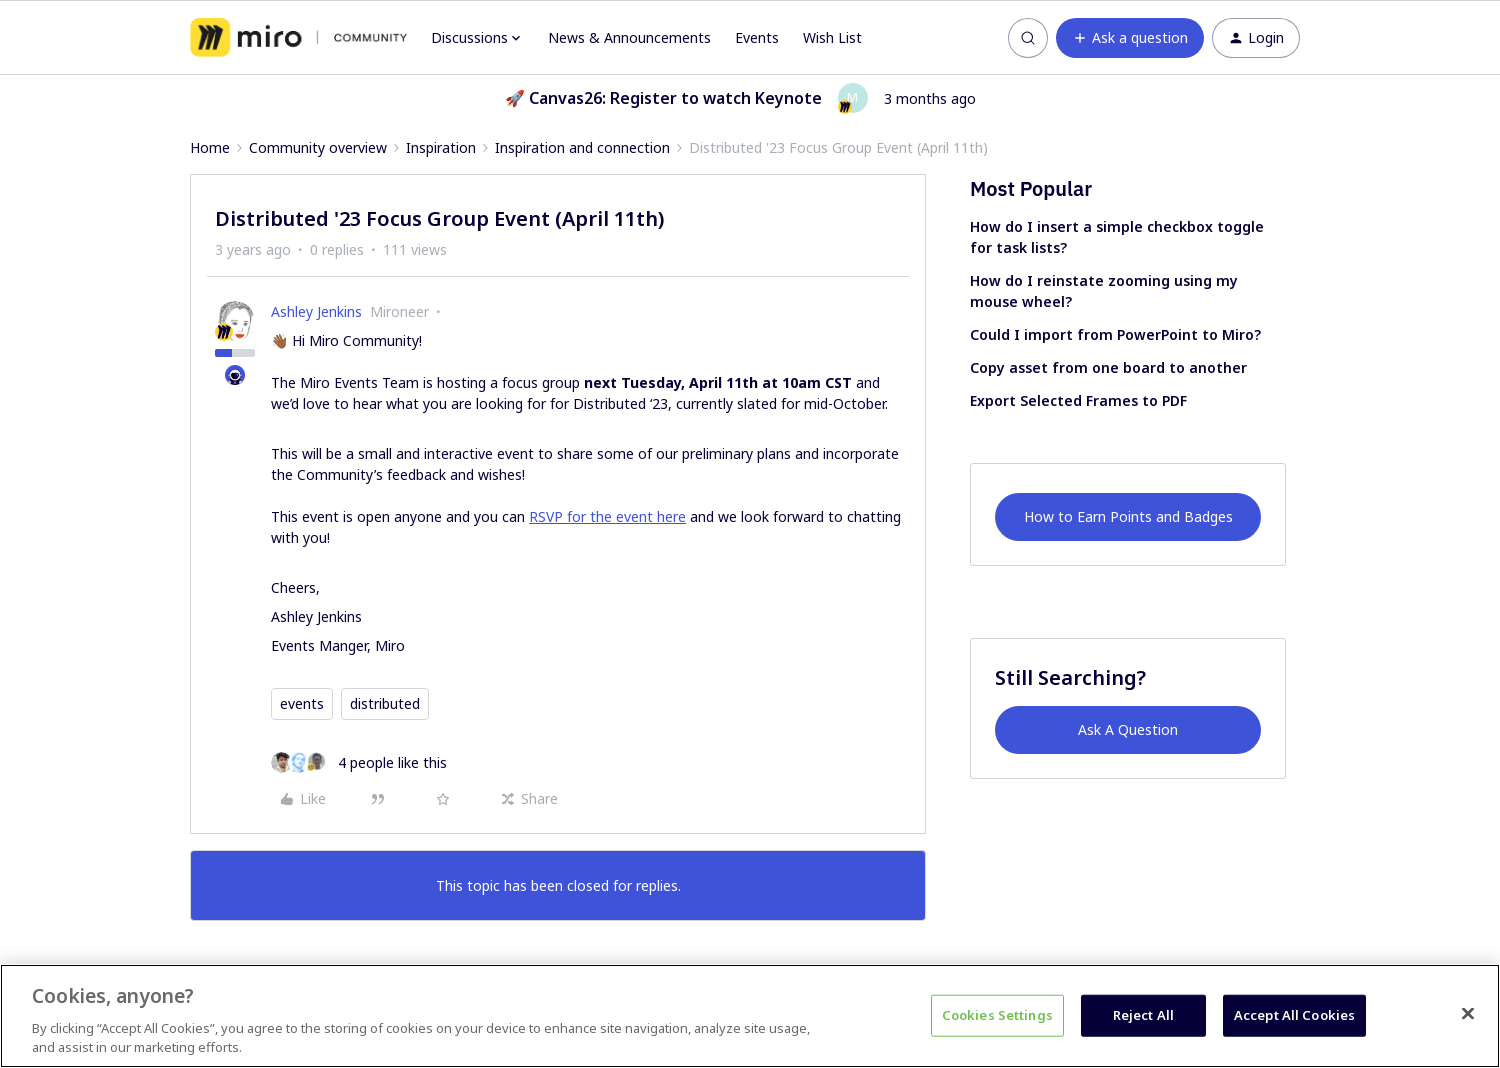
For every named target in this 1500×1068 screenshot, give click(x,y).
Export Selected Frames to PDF (1078, 400)
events (302, 703)
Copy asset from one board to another (1108, 367)
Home (210, 147)
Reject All (1143, 1015)
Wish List (832, 37)
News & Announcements (629, 37)
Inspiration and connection (582, 147)
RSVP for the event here (607, 516)
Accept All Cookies (1294, 1015)
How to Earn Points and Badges (1128, 516)
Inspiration (441, 147)
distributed (385, 703)
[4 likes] (359, 762)
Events (757, 37)
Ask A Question (1128, 729)
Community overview (318, 147)
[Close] (1468, 1014)
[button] (1130, 38)
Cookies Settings (997, 1015)
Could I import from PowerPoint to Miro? (1115, 334)
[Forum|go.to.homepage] (298, 38)
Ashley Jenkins (316, 311)
